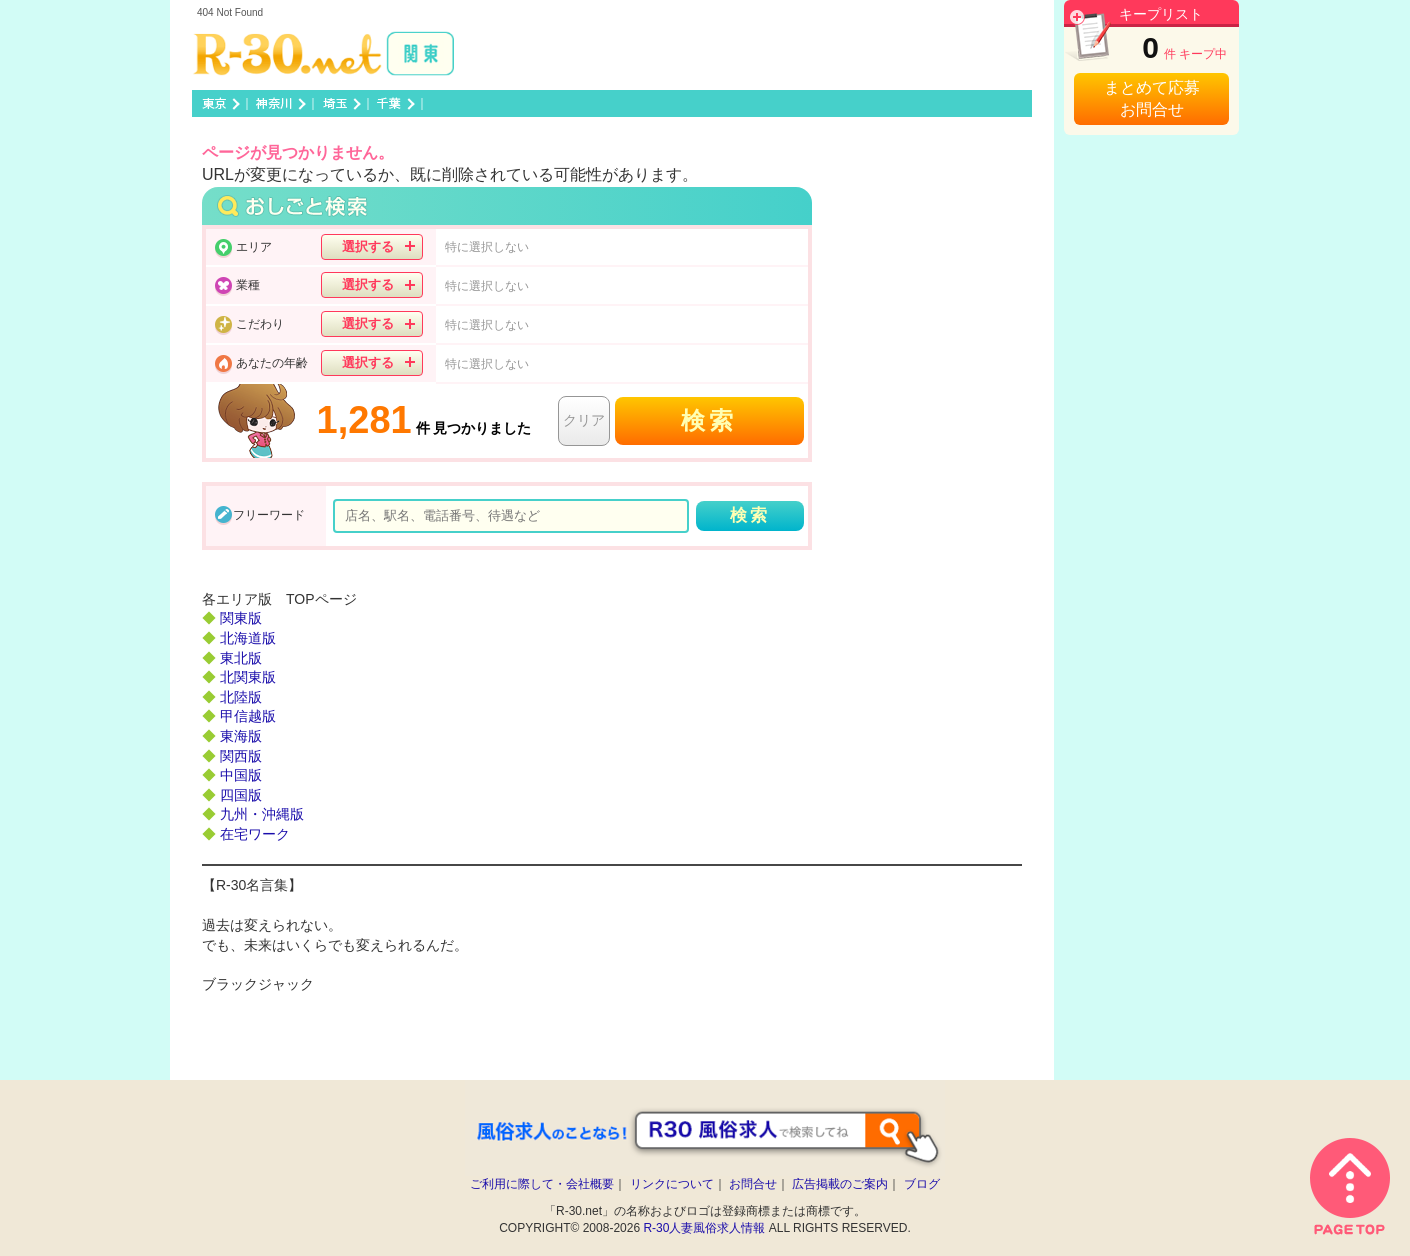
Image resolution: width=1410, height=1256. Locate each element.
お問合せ (753, 1184)
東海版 (241, 736)
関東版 (241, 618)
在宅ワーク (255, 834)
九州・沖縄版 (262, 814)
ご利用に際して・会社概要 (542, 1184)
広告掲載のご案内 (840, 1184)
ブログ (922, 1184)
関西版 (241, 756)
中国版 (241, 775)
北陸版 (241, 697)
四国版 (241, 795)
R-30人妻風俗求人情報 (704, 1228)
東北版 (241, 658)
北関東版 (248, 677)
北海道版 (248, 638)
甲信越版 (248, 716)
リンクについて (672, 1184)
